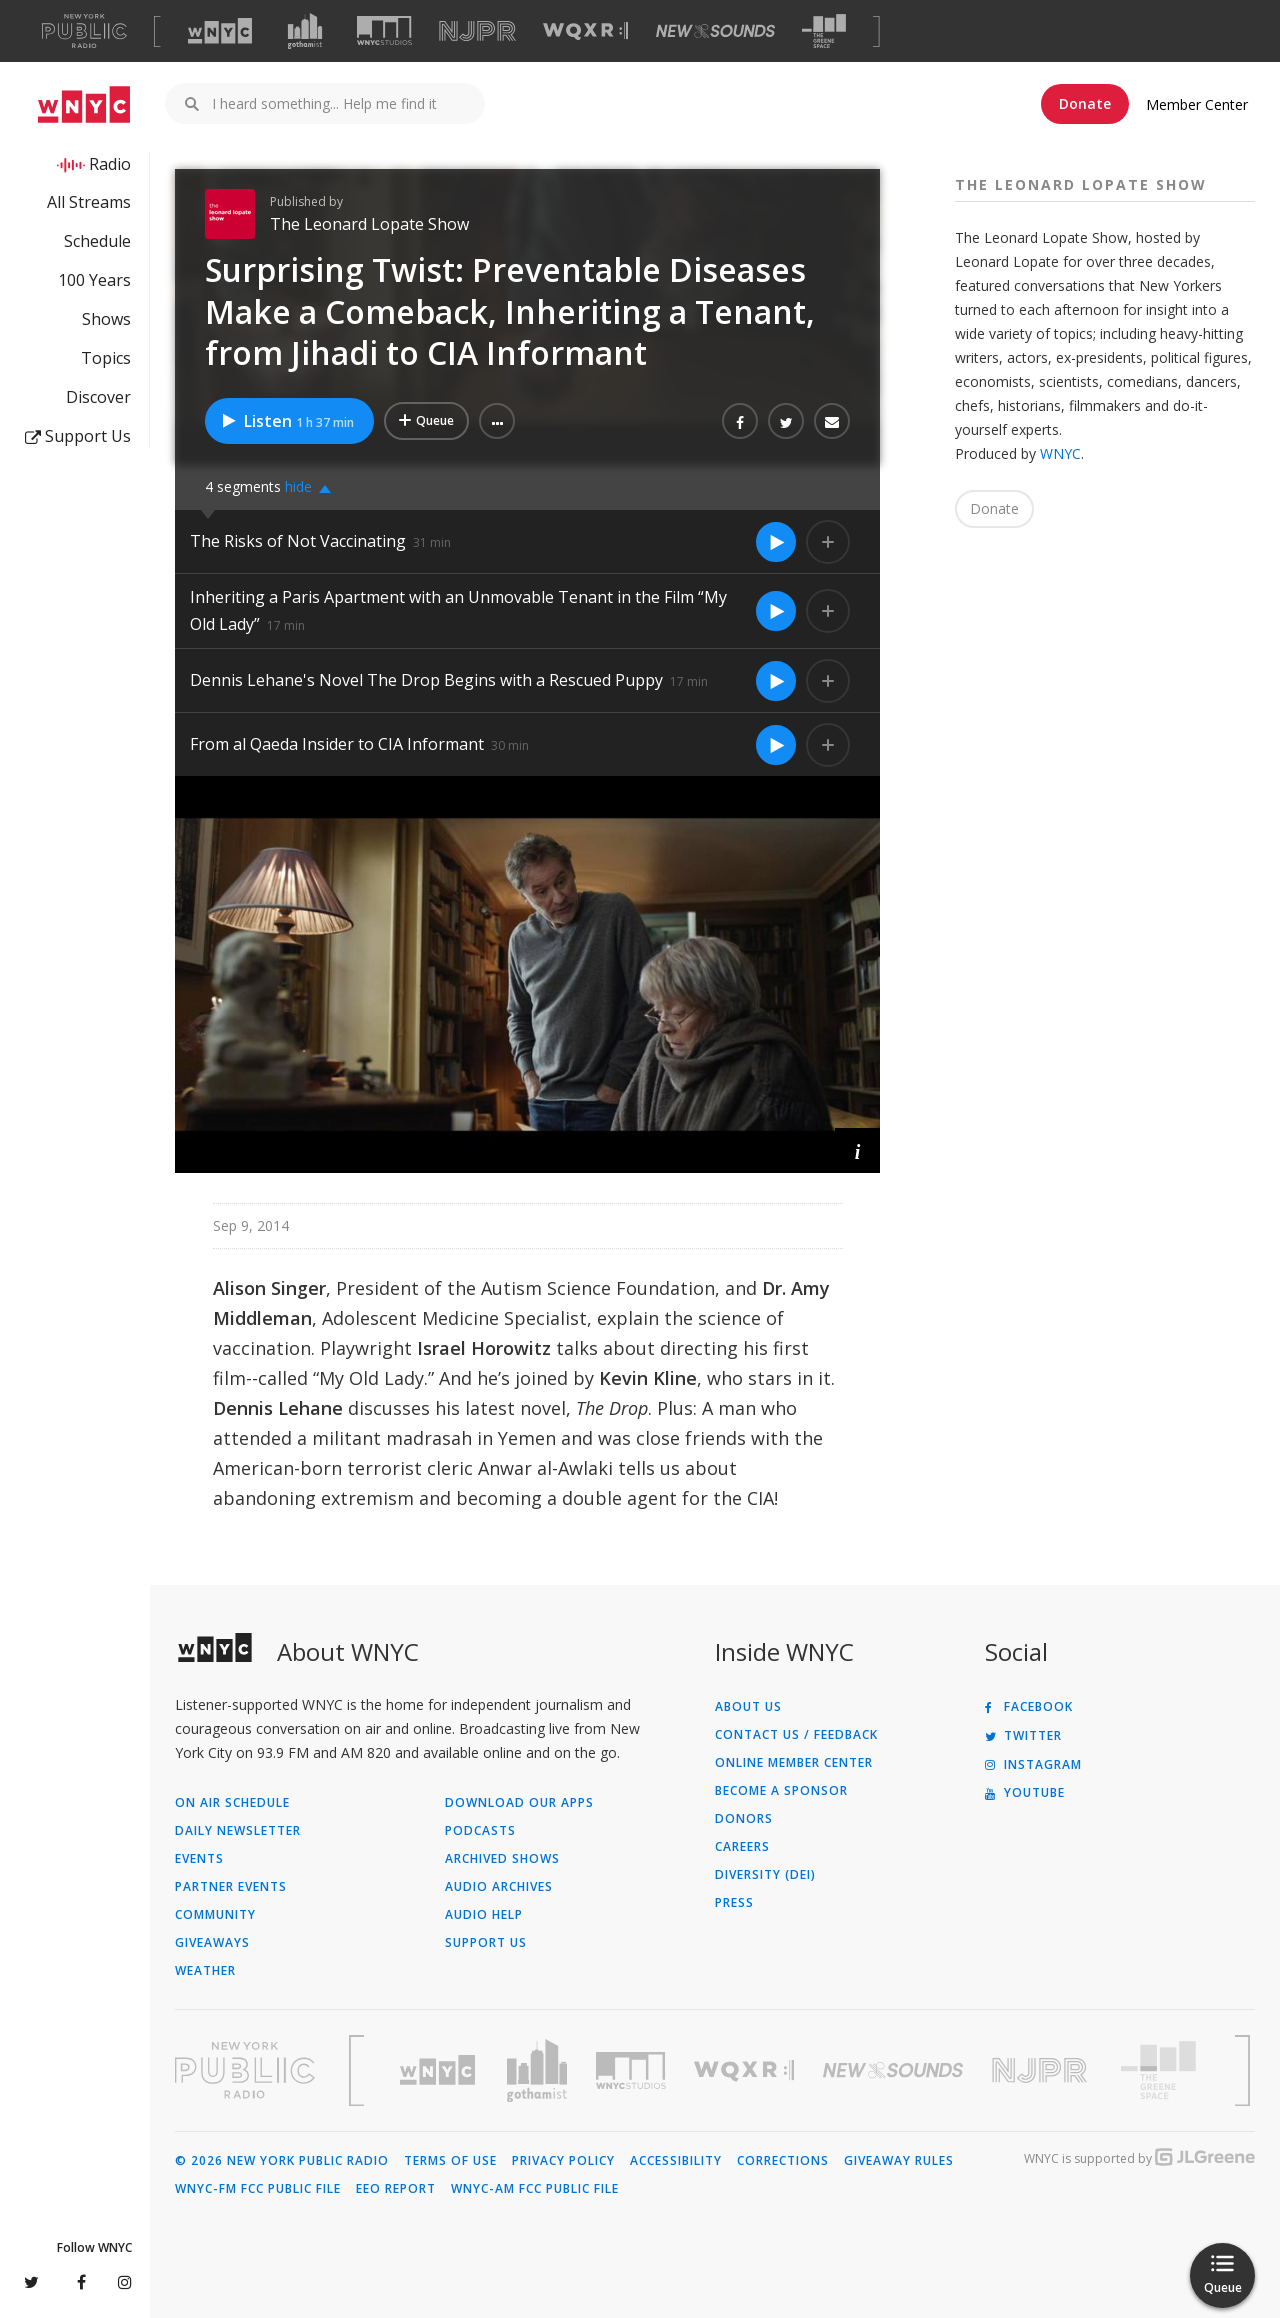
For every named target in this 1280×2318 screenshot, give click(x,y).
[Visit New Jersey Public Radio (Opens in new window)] (1042, 2070)
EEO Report (396, 2189)
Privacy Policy (563, 2161)
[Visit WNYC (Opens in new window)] (220, 31)
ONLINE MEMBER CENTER (794, 1763)
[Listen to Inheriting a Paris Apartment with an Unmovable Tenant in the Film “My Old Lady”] (776, 611)
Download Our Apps (519, 1803)
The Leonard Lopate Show (369, 224)
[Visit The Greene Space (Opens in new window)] (824, 31)
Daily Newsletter (238, 1831)
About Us (748, 1707)
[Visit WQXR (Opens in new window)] (585, 31)
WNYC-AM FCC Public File (535, 2189)
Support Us (78, 436)
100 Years (94, 280)
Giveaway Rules (899, 2161)
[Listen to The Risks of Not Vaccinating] (776, 542)
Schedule (97, 241)
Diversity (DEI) (765, 1875)
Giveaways (212, 1943)
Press (734, 1903)
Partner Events (231, 1887)
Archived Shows (502, 1859)
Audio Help (484, 1915)
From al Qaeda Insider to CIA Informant (337, 744)
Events (199, 1859)
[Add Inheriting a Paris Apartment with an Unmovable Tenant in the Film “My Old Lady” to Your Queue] (828, 611)
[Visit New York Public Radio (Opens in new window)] (245, 2070)
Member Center (1197, 104)
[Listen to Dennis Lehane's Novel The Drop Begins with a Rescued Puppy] (776, 681)
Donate (1085, 103)
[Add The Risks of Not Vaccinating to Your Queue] (828, 542)
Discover (98, 397)
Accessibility (676, 2161)
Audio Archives (499, 1887)
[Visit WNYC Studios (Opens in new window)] (384, 30)
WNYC (1060, 453)
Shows (106, 319)
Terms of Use (450, 2161)
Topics (106, 358)
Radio (110, 164)
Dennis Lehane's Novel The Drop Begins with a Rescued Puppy (426, 680)
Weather (205, 1971)
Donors (744, 1819)
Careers (742, 1847)
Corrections (783, 2161)
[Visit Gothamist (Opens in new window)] (305, 31)
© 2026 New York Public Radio (282, 2161)
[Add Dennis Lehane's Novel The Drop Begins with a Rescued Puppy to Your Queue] (828, 681)
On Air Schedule (232, 1803)
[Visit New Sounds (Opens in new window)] (715, 31)
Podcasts (480, 1831)
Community (215, 1915)
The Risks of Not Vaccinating (298, 541)
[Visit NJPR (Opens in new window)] (477, 31)
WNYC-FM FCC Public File (258, 2189)
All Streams (89, 202)
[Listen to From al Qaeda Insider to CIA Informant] (776, 745)
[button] (497, 421)
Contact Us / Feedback (796, 1735)
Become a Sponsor (781, 1791)
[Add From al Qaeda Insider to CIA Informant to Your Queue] (828, 745)
